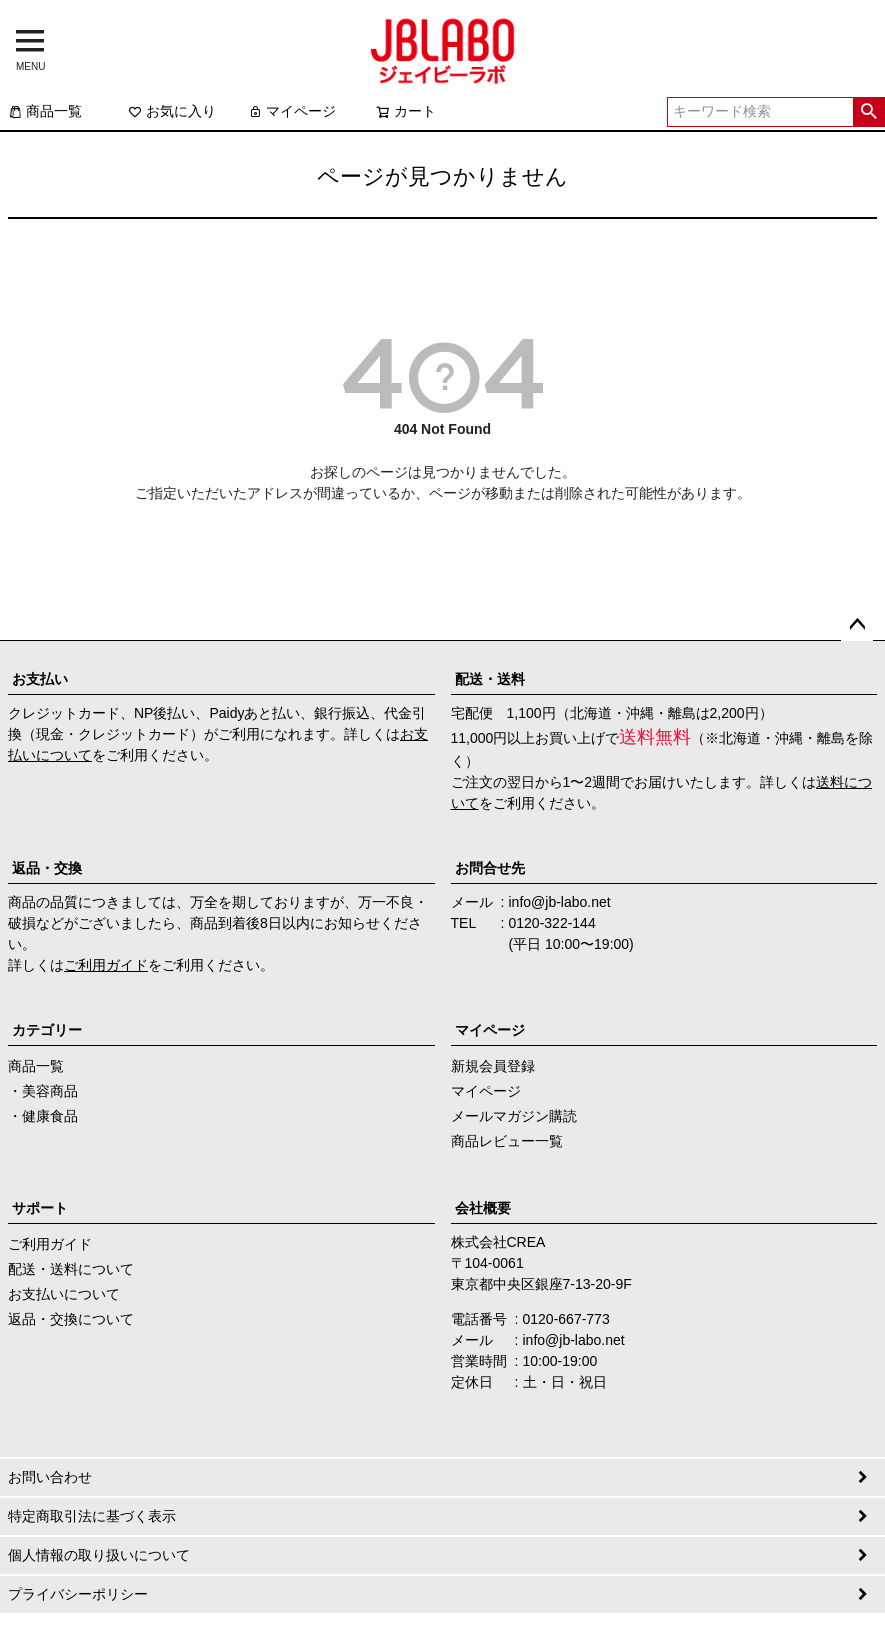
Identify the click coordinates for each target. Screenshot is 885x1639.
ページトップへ (857, 625)
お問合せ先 (490, 868)
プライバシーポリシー (78, 1594)
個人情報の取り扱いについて (99, 1555)
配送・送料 (490, 679)
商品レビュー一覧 (507, 1141)
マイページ (292, 111)
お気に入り (172, 111)
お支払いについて (64, 1294)
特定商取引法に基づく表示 (92, 1516)
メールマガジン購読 (514, 1116)
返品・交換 (47, 868)
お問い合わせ (50, 1477)
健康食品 (50, 1116)
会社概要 (483, 1208)
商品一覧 (45, 111)
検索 (868, 112)
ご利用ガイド (106, 965)
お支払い (40, 679)
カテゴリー (47, 1030)
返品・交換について (71, 1319)
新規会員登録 (493, 1066)
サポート (40, 1208)
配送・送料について (71, 1269)
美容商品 (50, 1091)
